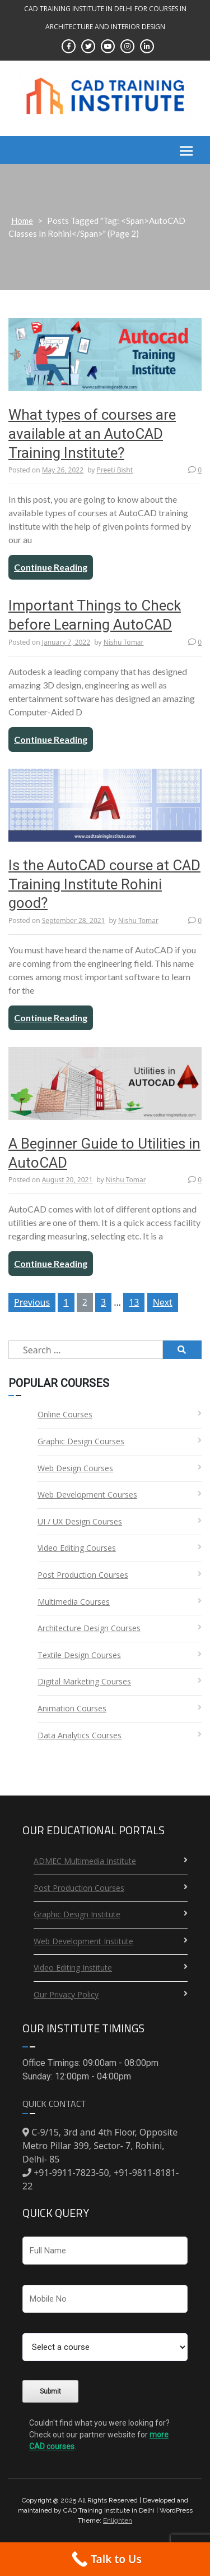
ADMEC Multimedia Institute (85, 1861)
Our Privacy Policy (66, 1994)
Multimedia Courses (74, 1601)
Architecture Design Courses (89, 1628)
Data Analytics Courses (80, 1735)
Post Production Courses (83, 1574)
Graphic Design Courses (81, 1441)
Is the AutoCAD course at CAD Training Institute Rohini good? (104, 884)
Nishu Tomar (124, 642)
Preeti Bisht (115, 470)
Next (162, 1302)
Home (22, 220)
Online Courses (65, 1414)
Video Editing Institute (73, 1967)
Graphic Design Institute (77, 1914)
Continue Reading (50, 567)
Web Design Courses (75, 1468)
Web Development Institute (83, 1941)
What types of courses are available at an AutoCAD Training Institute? (92, 433)
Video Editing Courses (77, 1547)
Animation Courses (72, 1708)
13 (134, 1302)
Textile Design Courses (79, 1655)
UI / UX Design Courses (80, 1521)
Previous (32, 1302)
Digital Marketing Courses (84, 1681)
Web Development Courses (87, 1494)
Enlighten (117, 2520)
